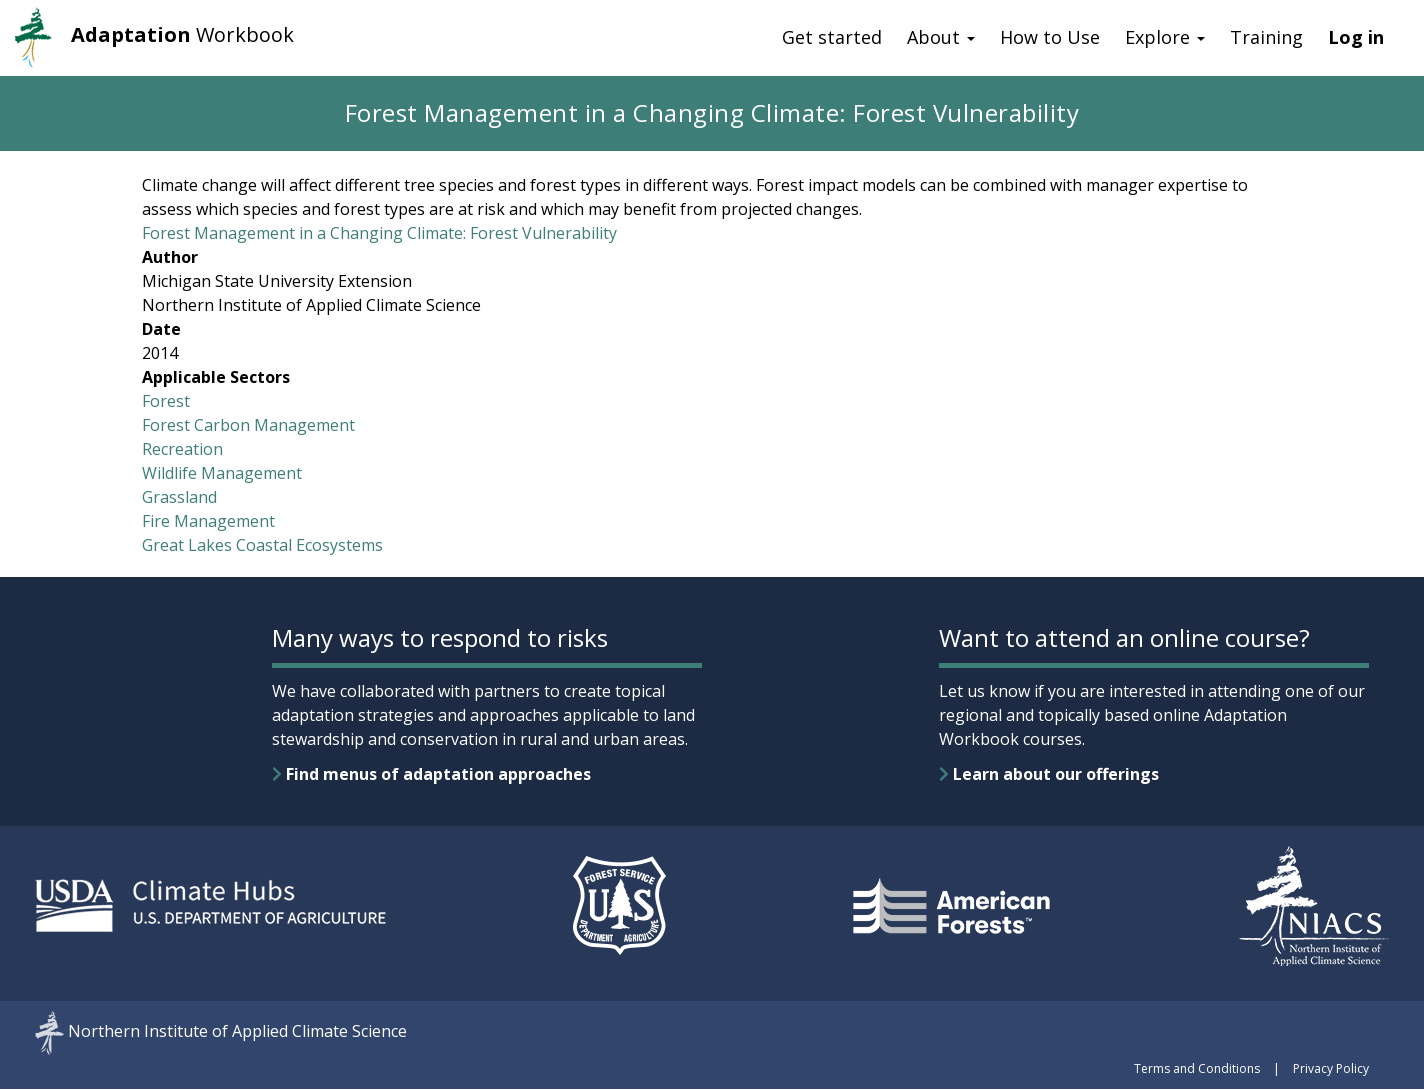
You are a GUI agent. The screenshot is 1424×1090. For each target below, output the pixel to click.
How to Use (1050, 37)
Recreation (182, 449)
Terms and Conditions (1197, 1068)
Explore (1165, 37)
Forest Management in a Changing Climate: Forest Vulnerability (379, 233)
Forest (166, 401)
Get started (832, 37)
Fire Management (208, 521)
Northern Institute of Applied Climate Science (237, 1032)
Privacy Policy (1331, 1068)
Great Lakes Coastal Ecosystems (262, 545)
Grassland (179, 497)
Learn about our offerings (1049, 774)
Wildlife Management (222, 473)
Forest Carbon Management (248, 425)
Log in (1356, 37)
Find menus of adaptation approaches (431, 774)
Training (1266, 37)
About (941, 37)
